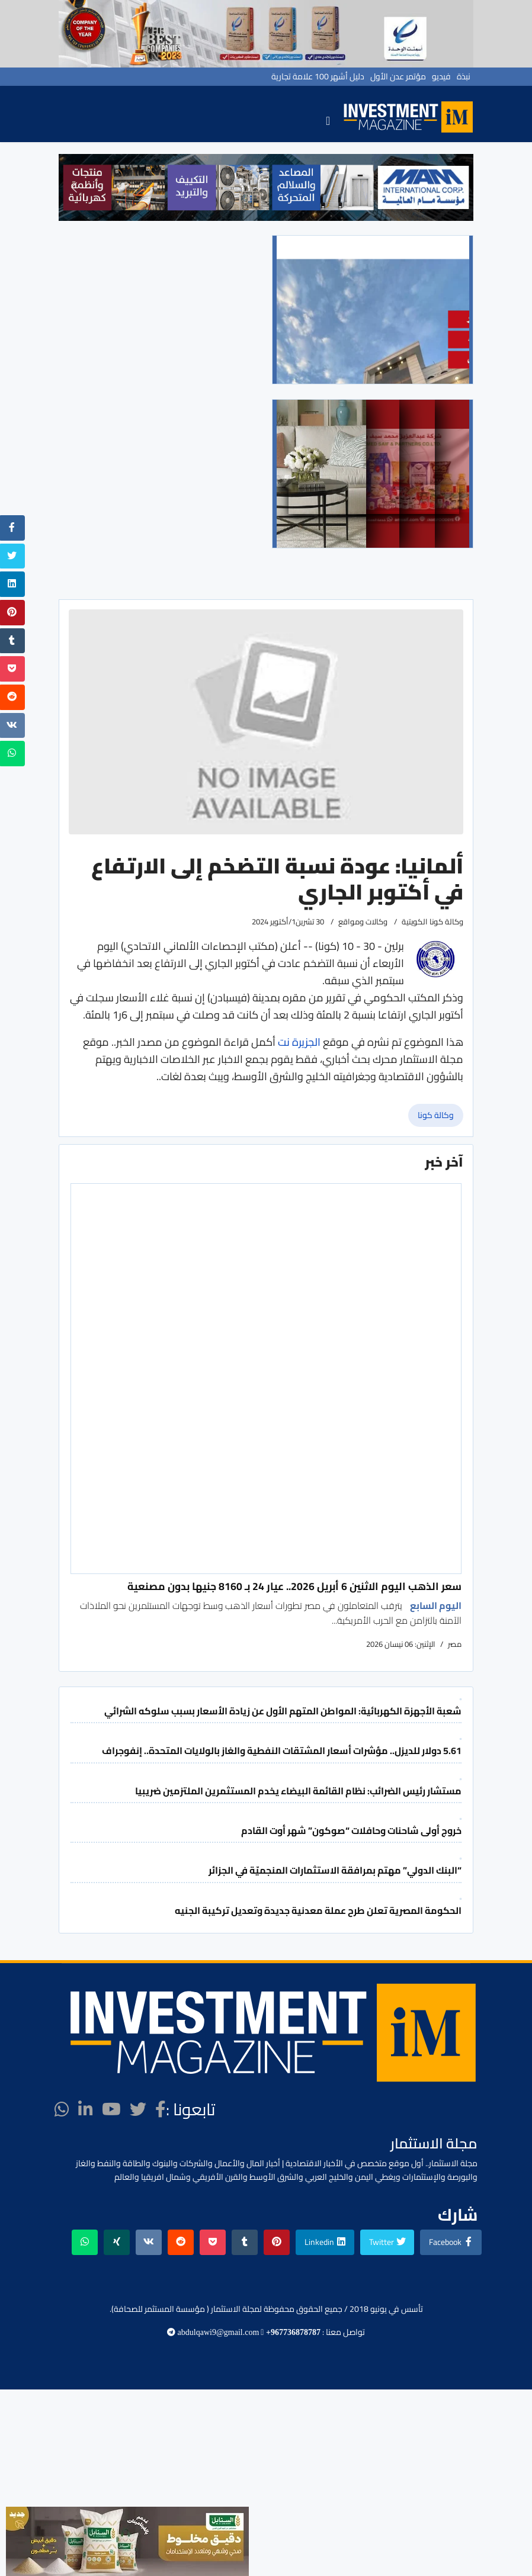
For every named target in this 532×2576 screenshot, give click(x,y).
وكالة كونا (436, 1115)
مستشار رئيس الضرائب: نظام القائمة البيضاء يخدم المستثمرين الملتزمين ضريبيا (298, 1791)
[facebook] (160, 2109)
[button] (74, 187)
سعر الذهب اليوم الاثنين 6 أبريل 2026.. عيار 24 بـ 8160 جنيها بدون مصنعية (294, 1586)
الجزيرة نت (298, 1042)
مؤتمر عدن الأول (398, 76)
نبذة (463, 76)
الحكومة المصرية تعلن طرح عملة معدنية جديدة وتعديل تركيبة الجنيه (318, 1910)
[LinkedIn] (85, 2109)
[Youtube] (111, 2109)
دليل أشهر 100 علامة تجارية (317, 76)
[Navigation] (328, 120)
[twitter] (138, 2109)
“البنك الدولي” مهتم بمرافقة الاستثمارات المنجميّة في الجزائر (335, 1870)
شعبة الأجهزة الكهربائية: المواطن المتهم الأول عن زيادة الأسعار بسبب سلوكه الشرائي (283, 1711)
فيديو (441, 76)
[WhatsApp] (62, 2109)
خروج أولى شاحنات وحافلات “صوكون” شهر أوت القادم (351, 1830)
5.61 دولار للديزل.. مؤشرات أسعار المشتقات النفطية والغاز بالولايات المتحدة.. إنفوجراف (282, 1750)
